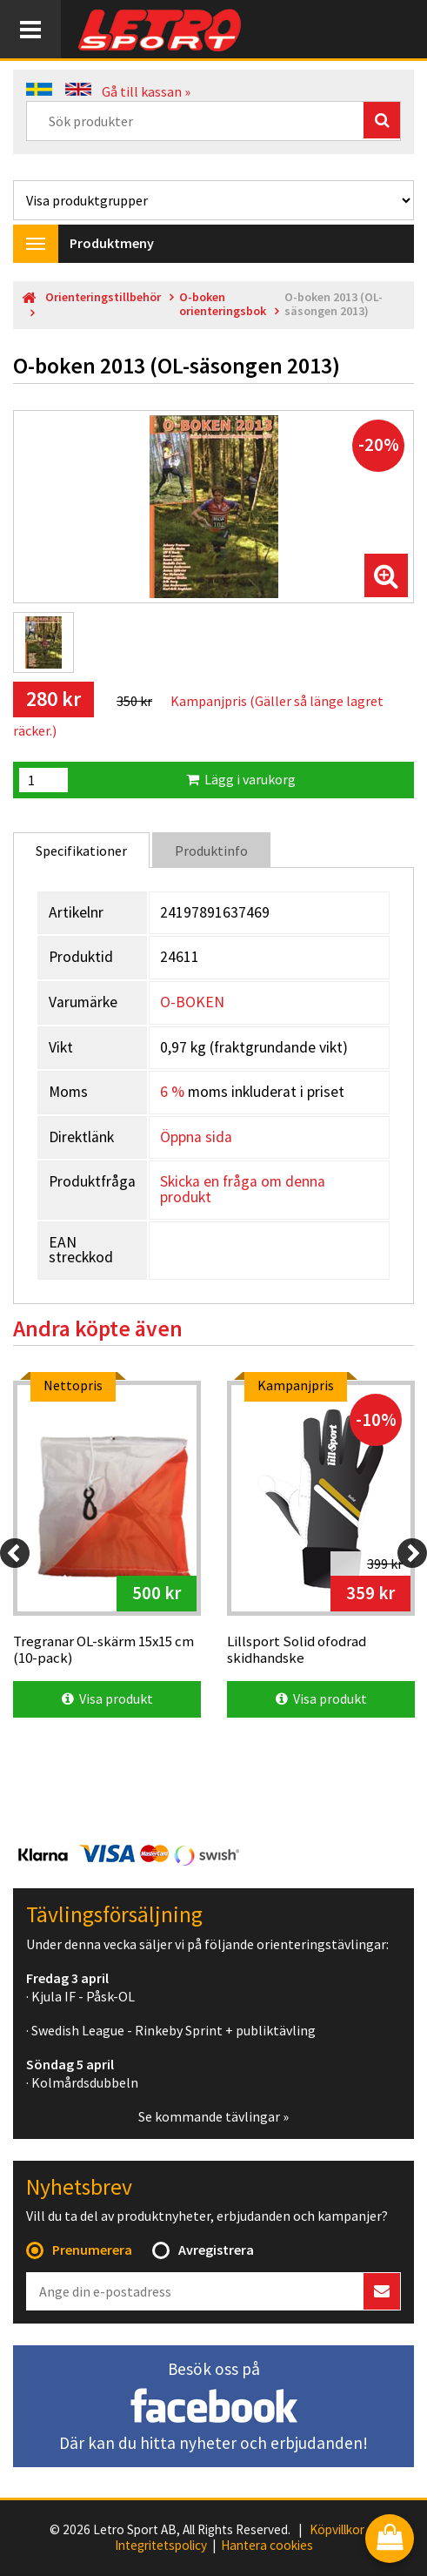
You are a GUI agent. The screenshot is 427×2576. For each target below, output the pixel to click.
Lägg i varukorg (241, 779)
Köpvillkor (337, 2530)
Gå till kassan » (146, 91)
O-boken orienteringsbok (222, 304)
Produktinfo (211, 850)
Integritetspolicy (161, 2545)
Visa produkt (107, 1698)
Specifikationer (81, 850)
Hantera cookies (267, 2545)
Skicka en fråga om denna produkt (242, 1189)
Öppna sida (196, 1137)
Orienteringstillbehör (103, 297)
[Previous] (15, 1553)
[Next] (412, 1553)
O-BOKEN (192, 1002)
